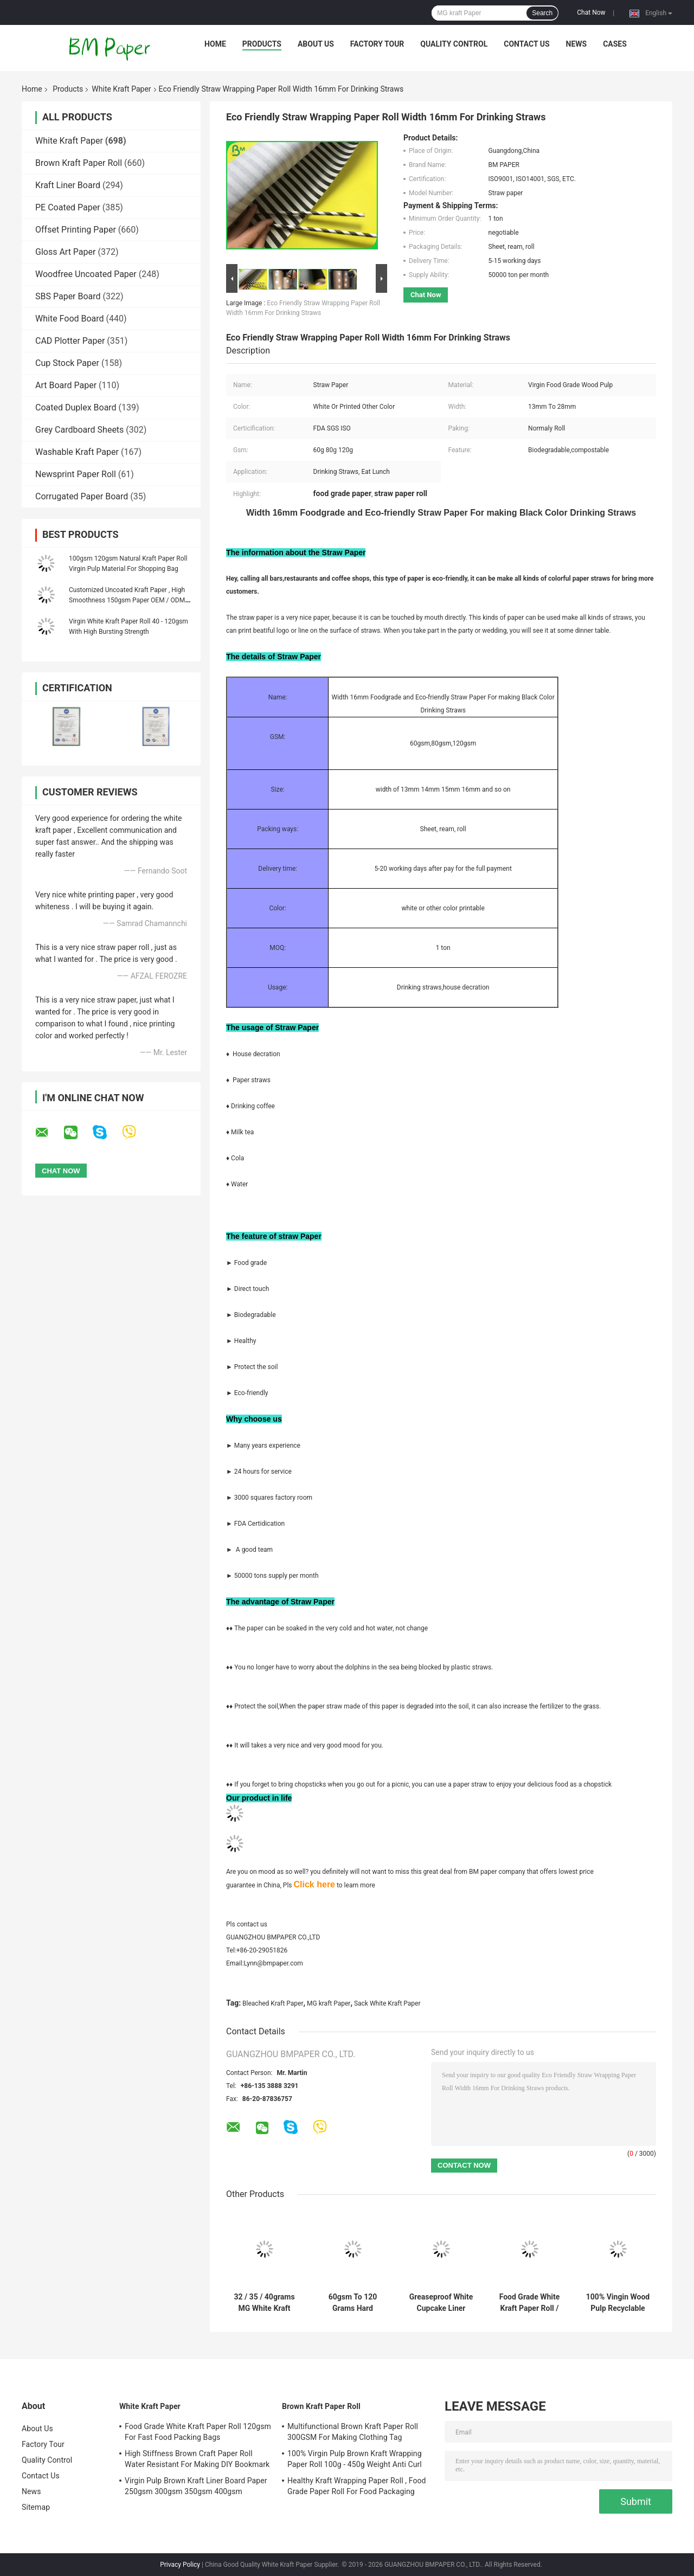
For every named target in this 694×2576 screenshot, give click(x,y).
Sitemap (36, 2507)
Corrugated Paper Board (81, 496)
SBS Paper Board (68, 296)
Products (261, 44)
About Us (316, 44)
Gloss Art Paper (65, 252)
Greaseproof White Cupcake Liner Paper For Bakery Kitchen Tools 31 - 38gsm (441, 2302)
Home (215, 44)
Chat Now (591, 12)
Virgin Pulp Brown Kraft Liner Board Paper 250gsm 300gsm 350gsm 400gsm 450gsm (196, 2487)
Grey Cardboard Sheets (79, 430)
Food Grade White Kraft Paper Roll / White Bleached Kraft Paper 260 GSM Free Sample (529, 2302)
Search (542, 13)
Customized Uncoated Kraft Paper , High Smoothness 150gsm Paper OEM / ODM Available (127, 600)
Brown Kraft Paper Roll (78, 163)
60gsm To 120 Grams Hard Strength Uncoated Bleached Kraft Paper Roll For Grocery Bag (353, 2302)
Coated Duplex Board (76, 407)
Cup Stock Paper (67, 363)
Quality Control (453, 44)
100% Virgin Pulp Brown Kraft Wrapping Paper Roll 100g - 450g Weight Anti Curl (354, 2459)
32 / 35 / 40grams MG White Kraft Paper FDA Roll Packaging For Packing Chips (264, 2302)
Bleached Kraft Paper (272, 2003)
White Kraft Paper (121, 89)
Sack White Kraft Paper (387, 2003)
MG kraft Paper (328, 2003)
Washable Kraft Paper (77, 452)
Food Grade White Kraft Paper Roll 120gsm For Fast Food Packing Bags (198, 2432)
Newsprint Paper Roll (75, 474)
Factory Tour (377, 44)
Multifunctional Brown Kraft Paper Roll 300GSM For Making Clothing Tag (352, 2432)
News (576, 44)
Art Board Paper (66, 385)
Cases (615, 44)
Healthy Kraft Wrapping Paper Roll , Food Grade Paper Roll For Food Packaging (356, 2486)
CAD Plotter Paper (70, 341)
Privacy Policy (180, 2564)
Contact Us (526, 44)
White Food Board (69, 318)
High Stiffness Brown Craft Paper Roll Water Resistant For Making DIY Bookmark (197, 2459)
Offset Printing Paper (75, 229)
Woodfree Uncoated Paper (86, 274)
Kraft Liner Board (67, 185)
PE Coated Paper (67, 207)
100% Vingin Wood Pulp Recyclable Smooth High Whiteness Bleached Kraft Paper (618, 2302)
